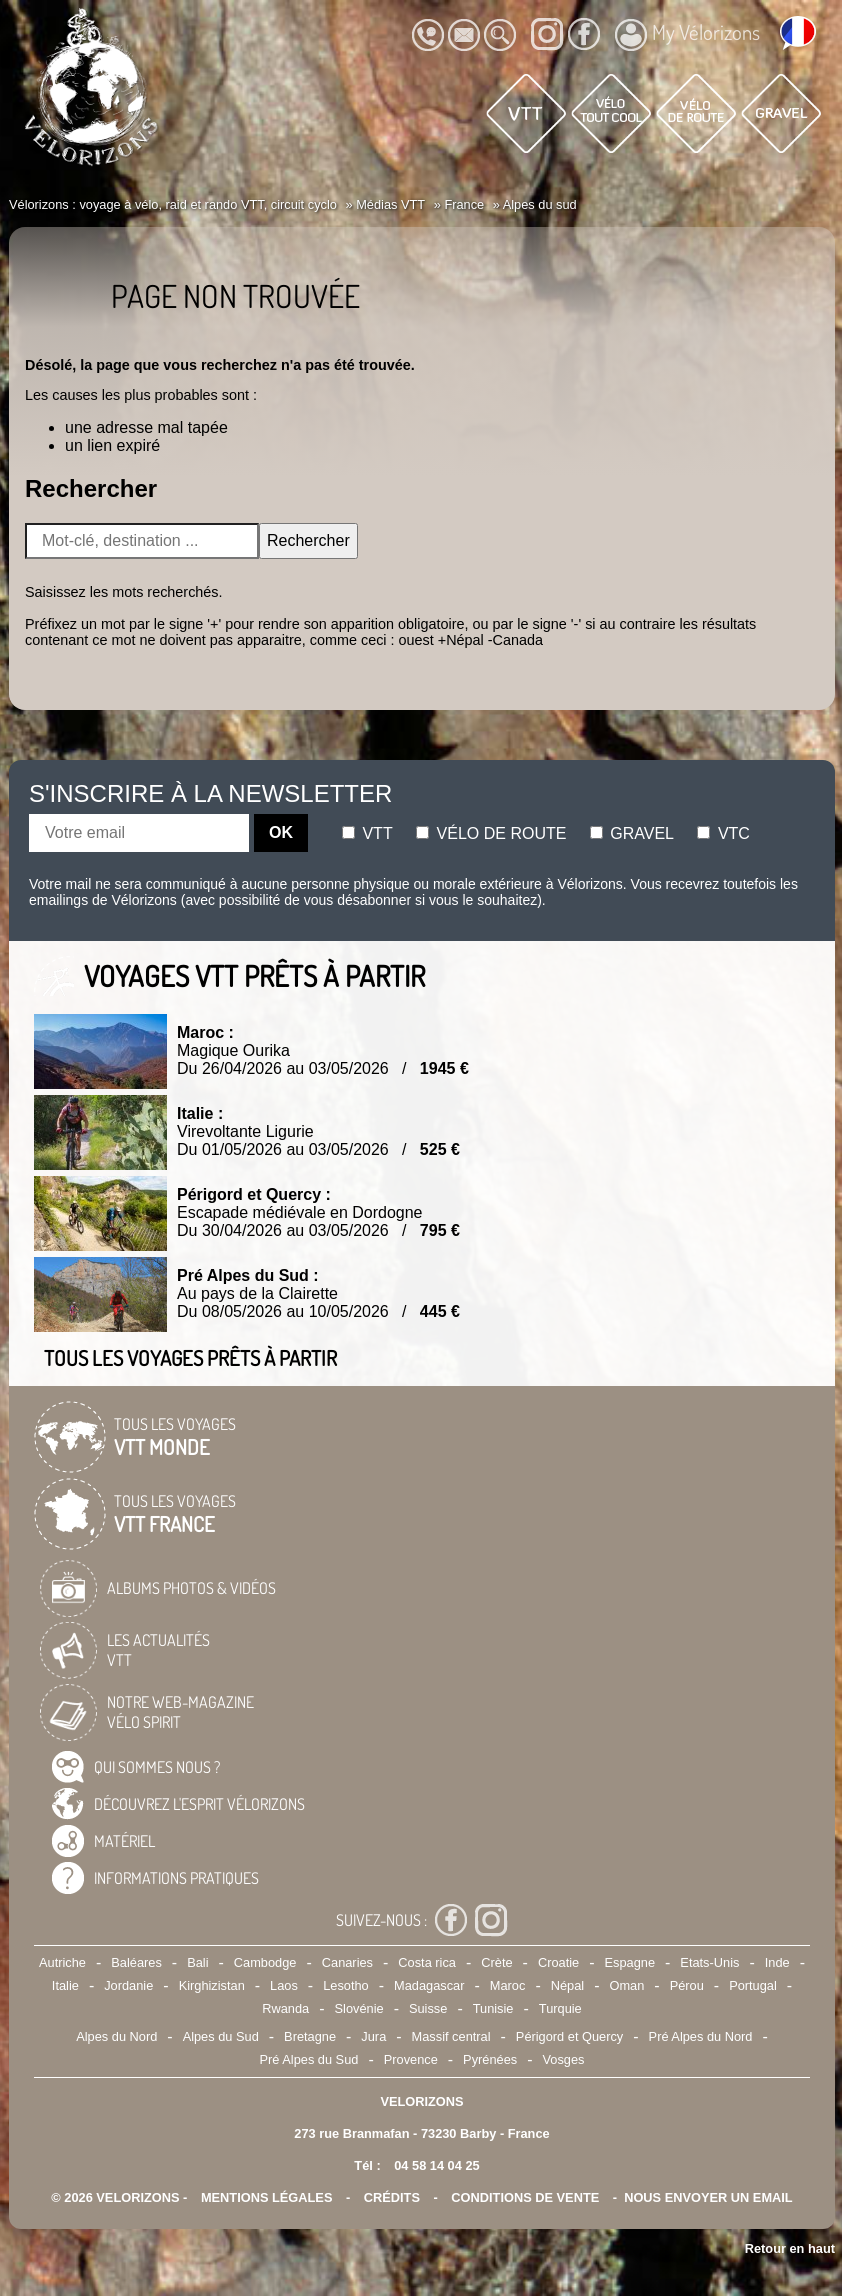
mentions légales (267, 2197)
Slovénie (359, 2008)
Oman (626, 1985)
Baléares (136, 1962)
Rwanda (285, 2008)
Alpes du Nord (116, 2036)
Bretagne (310, 2036)
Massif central (451, 2036)
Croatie (558, 1962)
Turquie (560, 2008)
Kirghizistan (212, 1985)
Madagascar (429, 1985)
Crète (496, 1962)
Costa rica (427, 1962)
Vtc (723, 833)
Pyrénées (490, 2059)
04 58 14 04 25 (436, 2165)
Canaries (347, 1962)
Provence (411, 2059)
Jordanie (128, 1985)
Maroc (508, 1985)
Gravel (632, 833)
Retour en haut (790, 2248)
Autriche (62, 1962)
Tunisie (493, 2008)
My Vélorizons (687, 35)
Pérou (687, 1985)
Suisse (428, 2008)
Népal (567, 1985)
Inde (777, 1962)
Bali (197, 1962)
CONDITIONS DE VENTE (525, 2197)
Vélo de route (491, 833)
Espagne (629, 1962)
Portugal (753, 1985)
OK (281, 832)
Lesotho (346, 1985)
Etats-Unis (709, 1962)
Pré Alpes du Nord (701, 2036)
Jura (373, 2036)
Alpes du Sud (221, 2036)
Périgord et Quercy (569, 2036)
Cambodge (265, 1962)
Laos (284, 1985)
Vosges (564, 2059)
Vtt (367, 833)
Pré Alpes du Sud (309, 2059)
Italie (65, 1985)
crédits (392, 2197)
